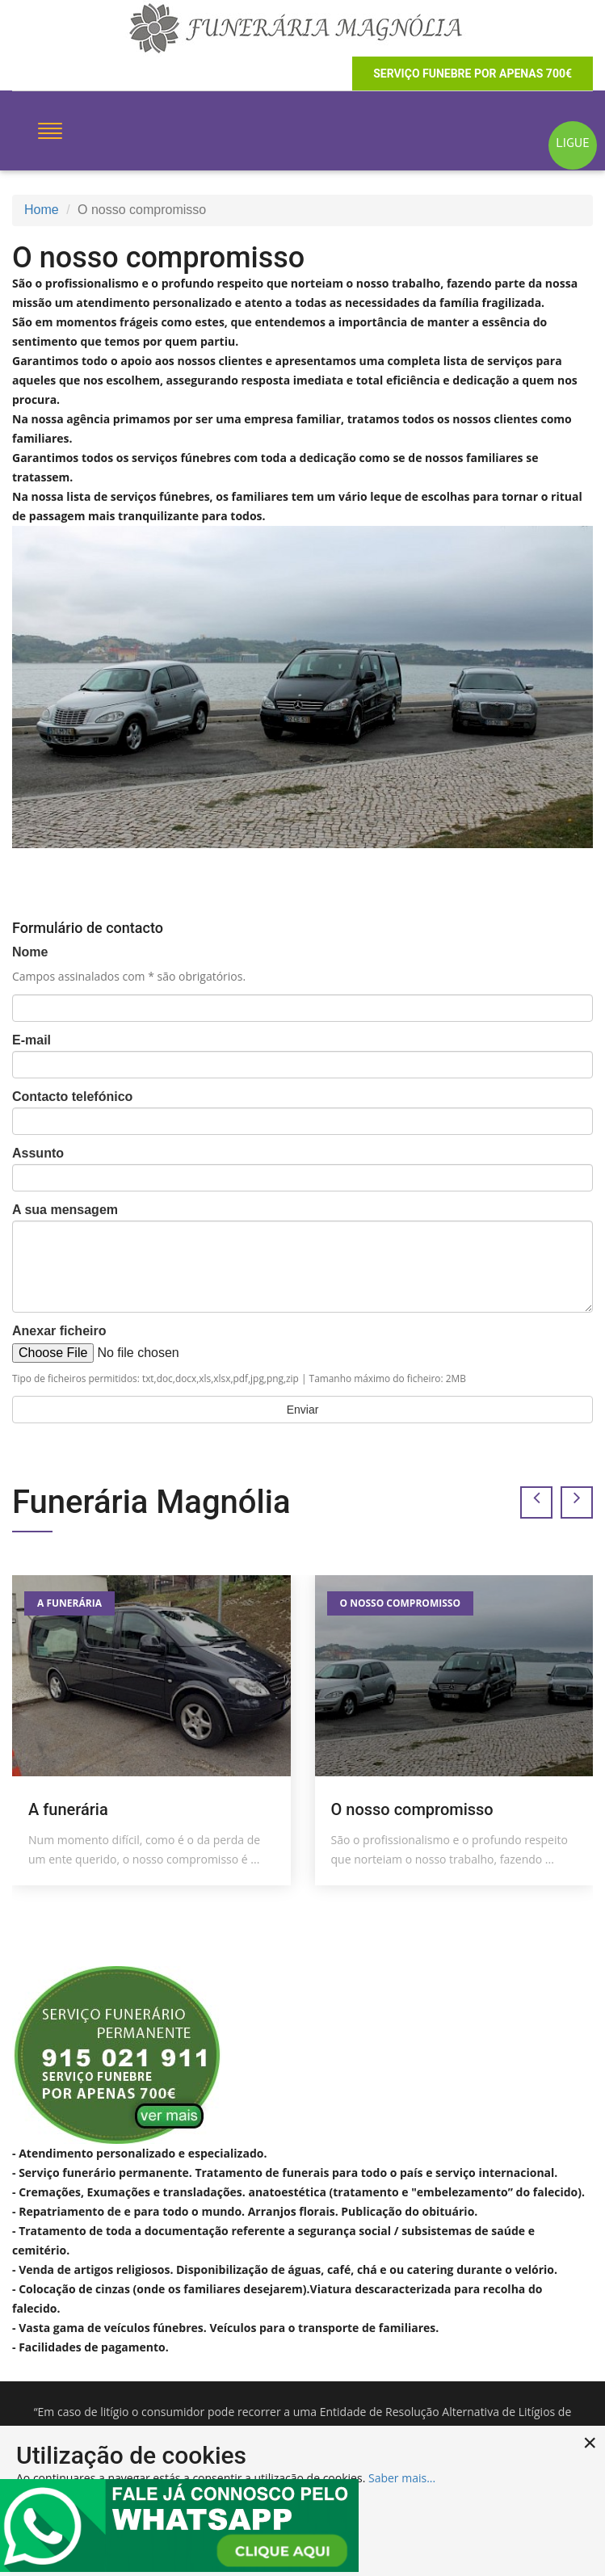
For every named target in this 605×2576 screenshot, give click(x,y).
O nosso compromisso (400, 1603)
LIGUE (573, 142)
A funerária (69, 1603)
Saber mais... (401, 2478)
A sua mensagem (65, 1210)
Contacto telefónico (72, 1096)
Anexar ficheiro (59, 1331)
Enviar (303, 1409)
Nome (30, 952)
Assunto (38, 1153)
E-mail (31, 1040)
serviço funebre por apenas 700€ (472, 73)
